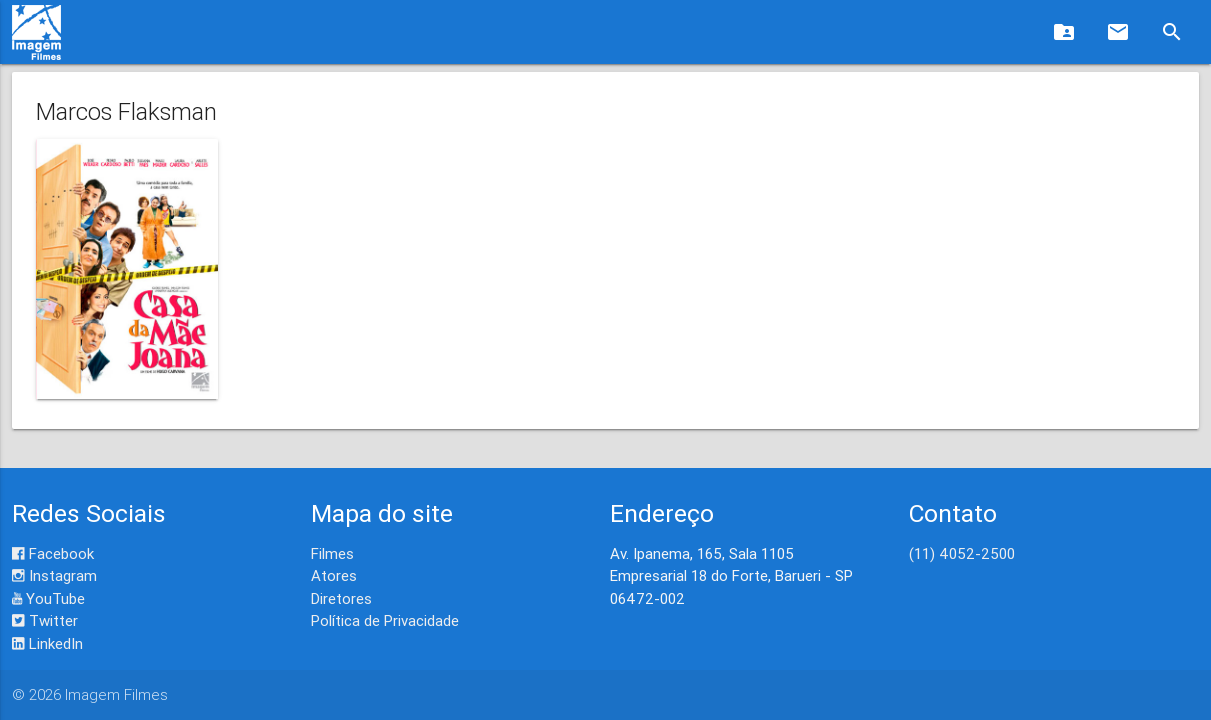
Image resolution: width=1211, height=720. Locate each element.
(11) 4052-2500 (962, 553)
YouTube (48, 598)
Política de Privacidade (385, 620)
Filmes (332, 553)
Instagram (54, 575)
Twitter (45, 620)
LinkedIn (47, 643)
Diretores (341, 598)
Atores (334, 575)
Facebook (53, 553)
